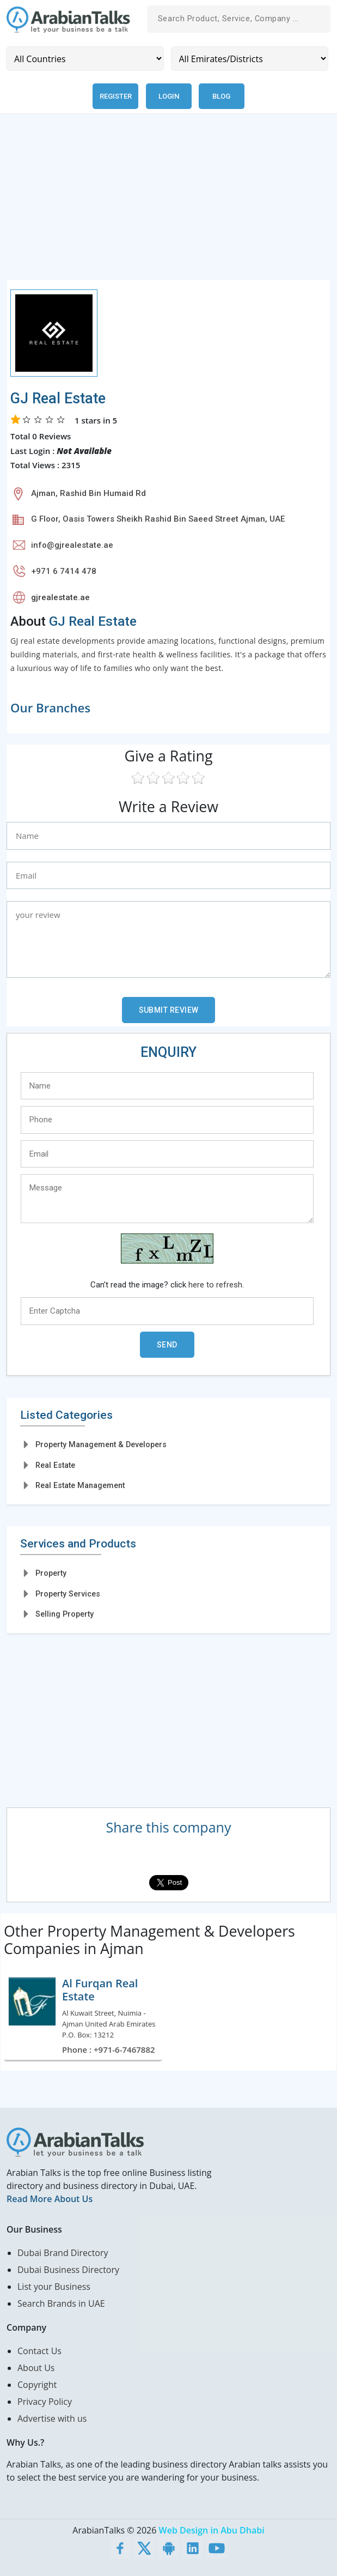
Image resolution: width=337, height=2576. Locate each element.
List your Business (53, 2287)
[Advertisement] (168, 203)
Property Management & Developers (101, 1444)
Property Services (67, 1593)
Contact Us (39, 2351)
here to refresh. (216, 1285)
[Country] (85, 58)
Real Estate (55, 1465)
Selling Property (64, 1614)
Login (168, 96)
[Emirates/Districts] (249, 58)
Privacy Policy (44, 2402)
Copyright (37, 2385)
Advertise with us (52, 2418)
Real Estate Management (80, 1485)
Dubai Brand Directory (62, 2253)
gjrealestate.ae (60, 597)
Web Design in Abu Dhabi (212, 2530)
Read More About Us (50, 2199)
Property (50, 1573)
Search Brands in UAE (61, 2303)
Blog (221, 96)
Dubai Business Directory (68, 2270)
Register (116, 96)
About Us (36, 2368)
